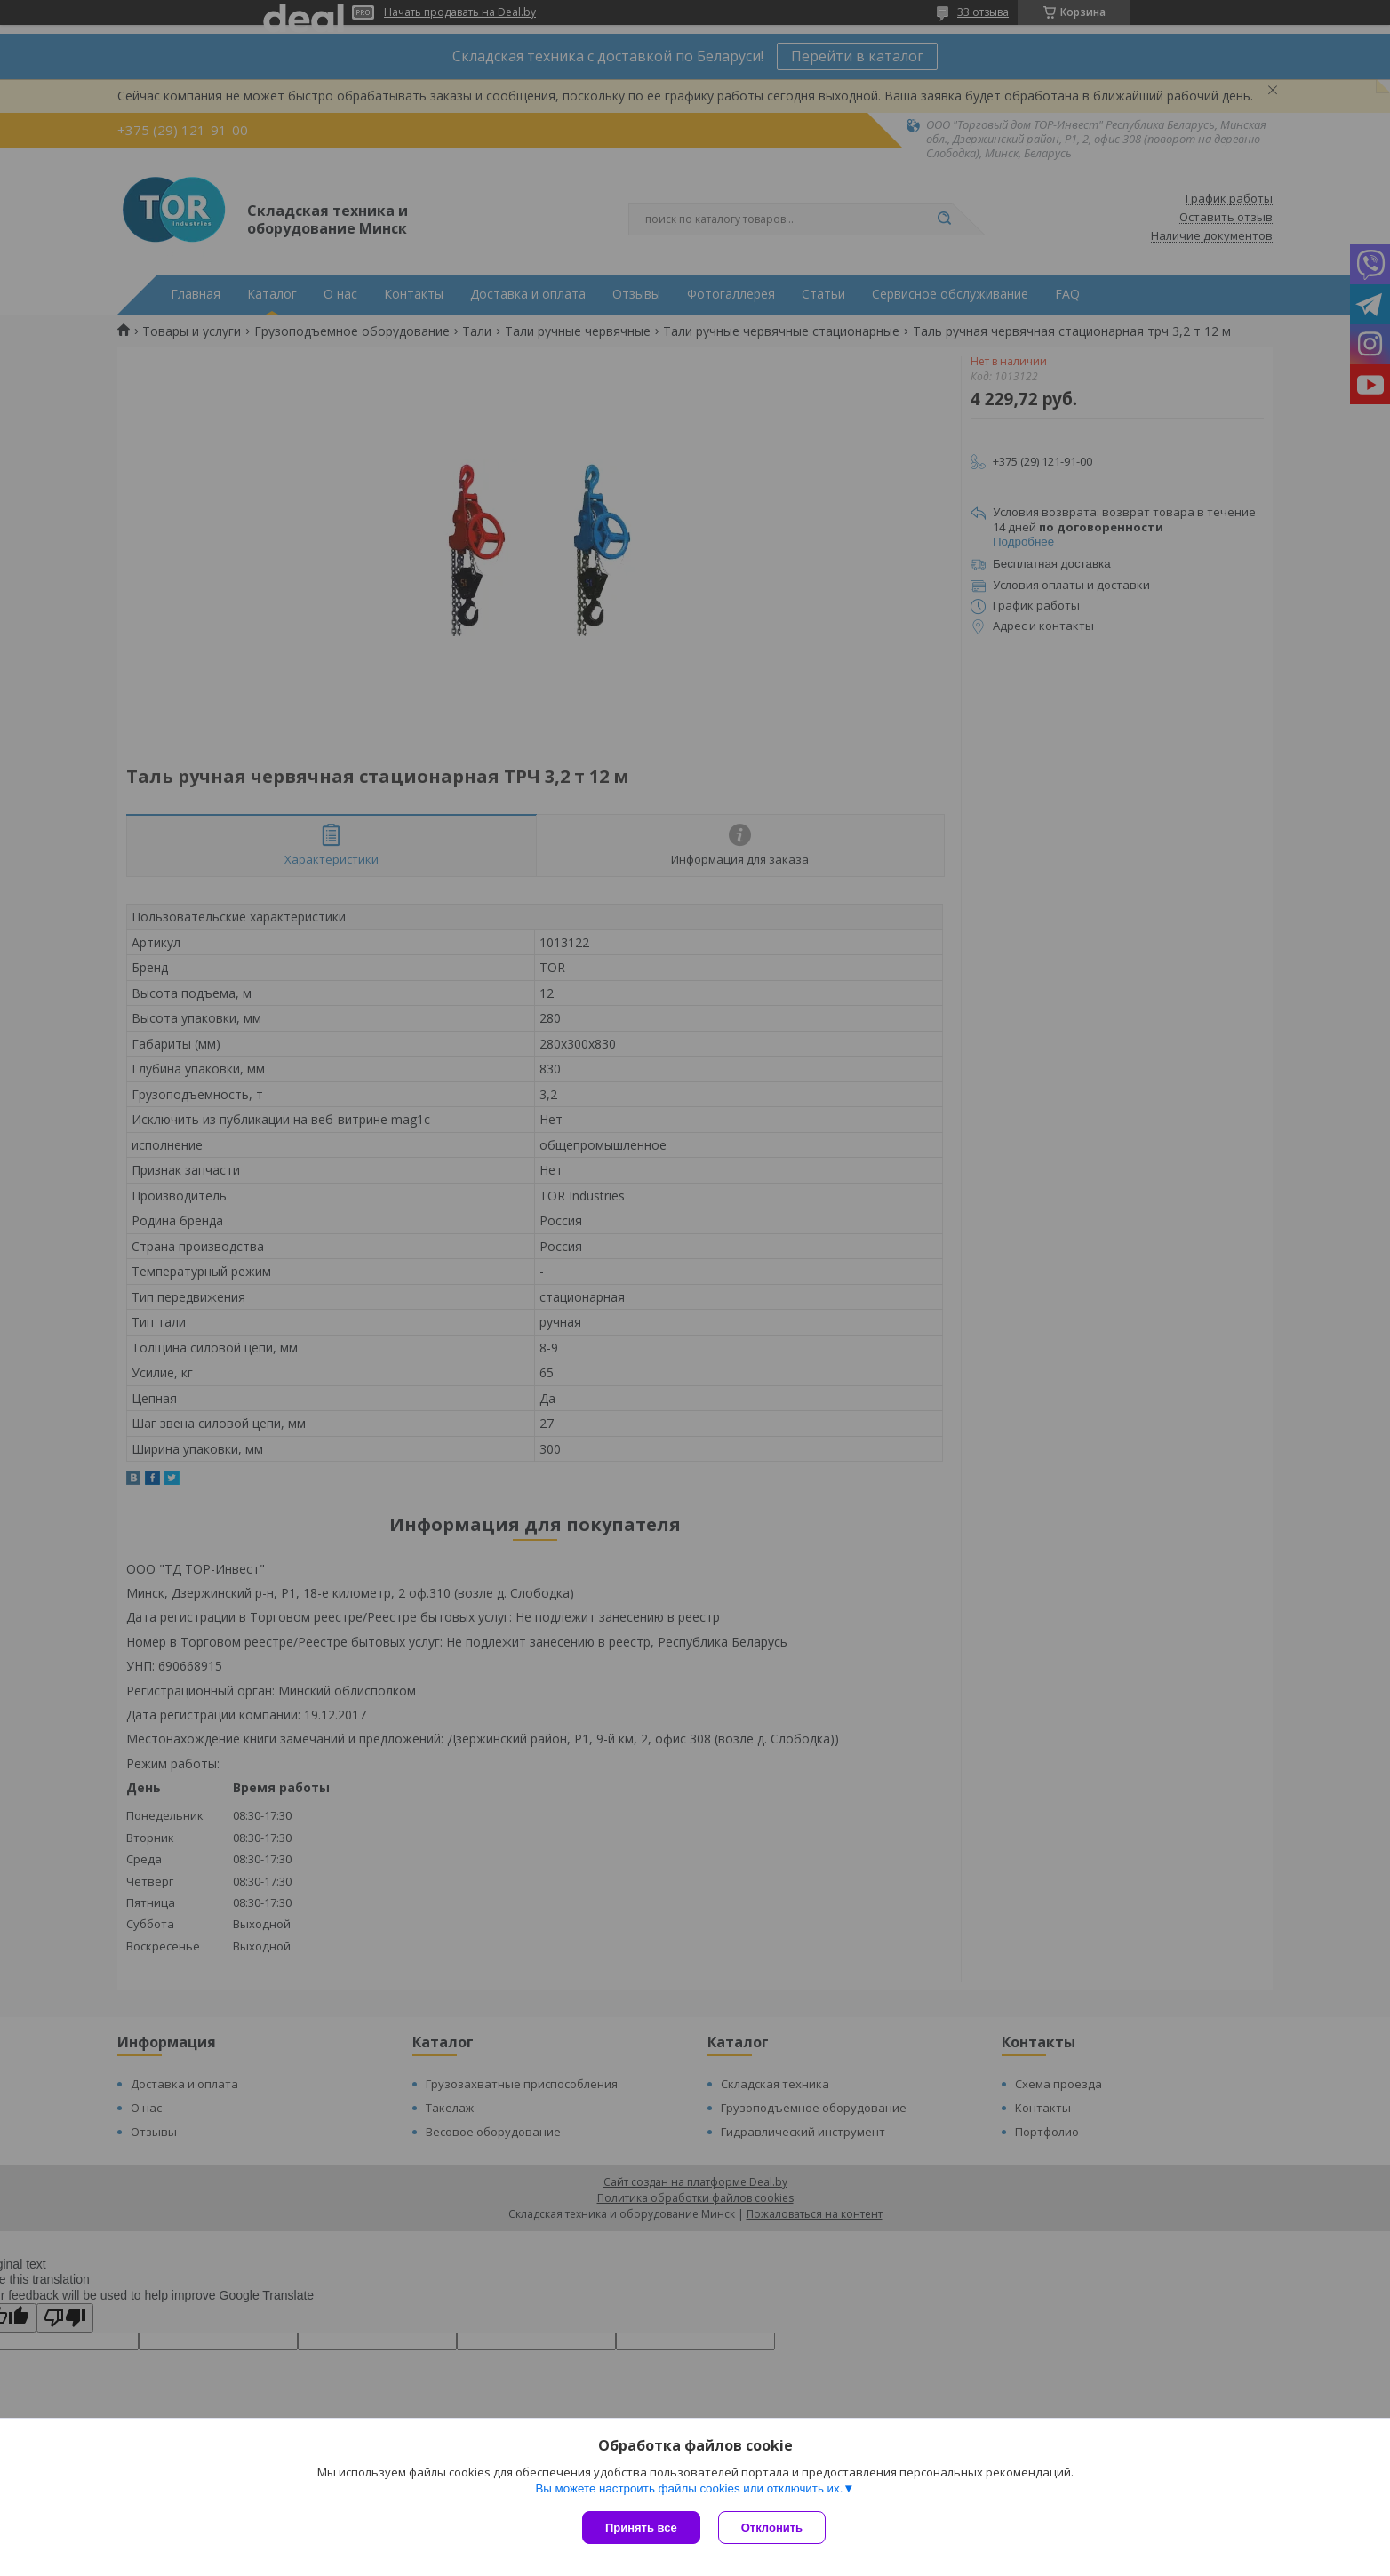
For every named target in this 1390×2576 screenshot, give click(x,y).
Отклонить (772, 2527)
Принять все (641, 2527)
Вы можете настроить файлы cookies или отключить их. (689, 2488)
